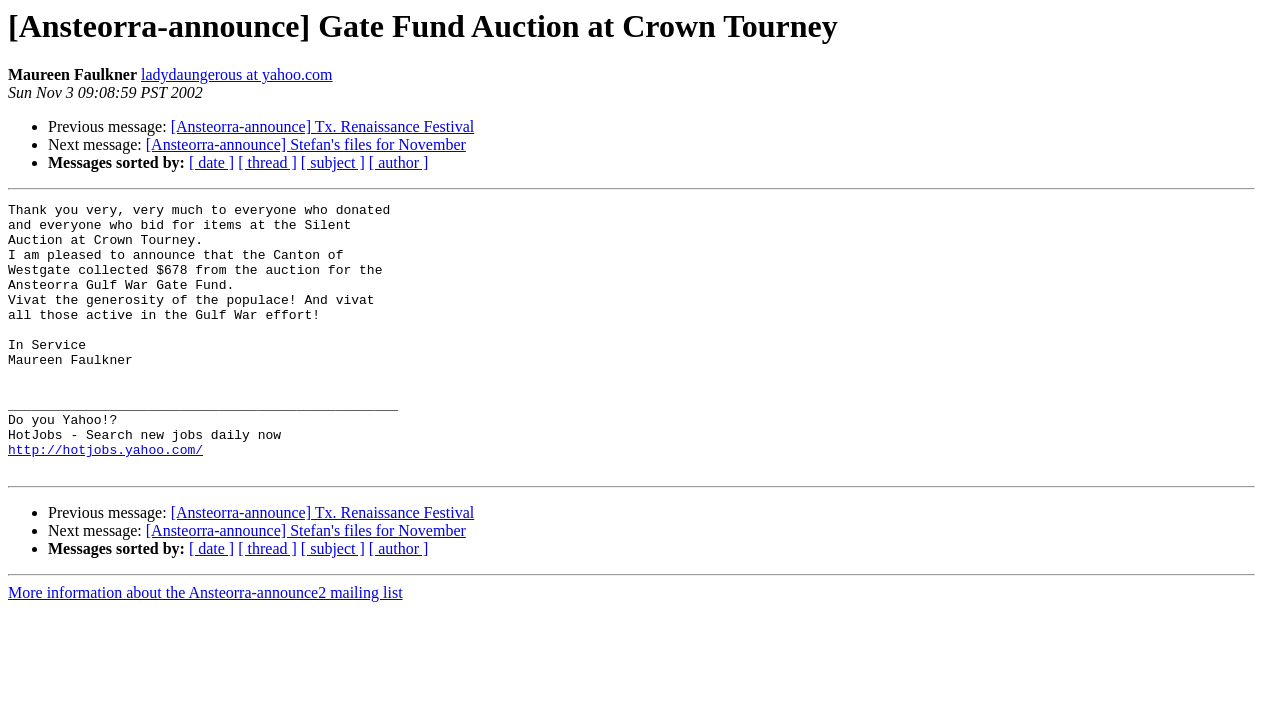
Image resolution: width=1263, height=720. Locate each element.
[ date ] (211, 162)
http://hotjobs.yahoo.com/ (105, 500)
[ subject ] (333, 162)
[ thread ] (267, 162)
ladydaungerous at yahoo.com (237, 74)
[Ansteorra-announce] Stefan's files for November (306, 144)
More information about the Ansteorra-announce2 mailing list (205, 646)
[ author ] (399, 162)
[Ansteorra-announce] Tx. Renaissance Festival (323, 126)
